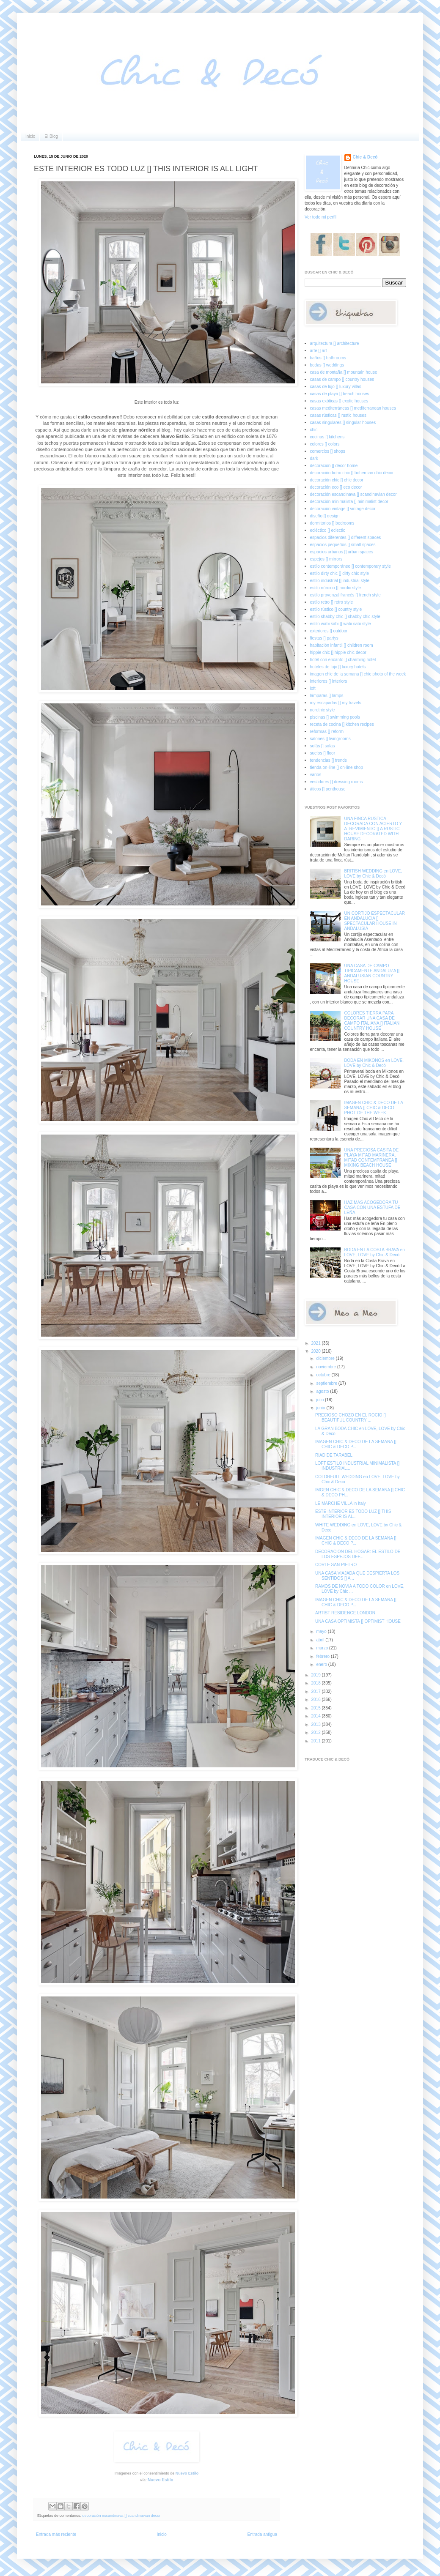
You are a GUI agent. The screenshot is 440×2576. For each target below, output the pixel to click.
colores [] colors (325, 444)
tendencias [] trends (328, 760)
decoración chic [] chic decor (336, 480)
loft (313, 688)
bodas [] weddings (327, 365)
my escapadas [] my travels (335, 702)
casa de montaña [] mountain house (343, 372)
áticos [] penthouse (328, 789)
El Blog (51, 136)
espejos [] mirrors (326, 559)
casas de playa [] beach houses (339, 393)
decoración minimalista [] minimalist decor (349, 501)
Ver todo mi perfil (320, 217)
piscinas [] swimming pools (335, 717)
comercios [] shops (327, 451)
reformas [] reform (327, 731)
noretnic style (322, 710)
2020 (316, 1351)
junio (321, 1408)
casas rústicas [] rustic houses (338, 415)
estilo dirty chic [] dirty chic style (339, 573)
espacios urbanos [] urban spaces (342, 552)
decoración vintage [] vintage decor (343, 508)
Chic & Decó (365, 157)
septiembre (327, 1383)
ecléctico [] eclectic (327, 530)
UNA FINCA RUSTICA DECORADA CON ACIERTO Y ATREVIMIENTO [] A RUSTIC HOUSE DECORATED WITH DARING (373, 828)
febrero (323, 1656)
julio (320, 1399)
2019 (316, 1675)
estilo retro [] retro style (331, 602)
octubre (323, 1375)
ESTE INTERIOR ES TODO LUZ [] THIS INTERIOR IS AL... (353, 1514)
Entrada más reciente (56, 2534)
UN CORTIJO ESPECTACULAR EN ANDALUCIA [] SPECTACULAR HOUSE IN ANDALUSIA (374, 921)
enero (322, 1664)
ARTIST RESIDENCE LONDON (345, 1613)
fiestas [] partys (324, 638)
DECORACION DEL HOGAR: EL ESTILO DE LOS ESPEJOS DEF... (358, 1554)
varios (316, 774)
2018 (316, 1683)
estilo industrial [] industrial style (340, 580)
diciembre (326, 1358)
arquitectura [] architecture (334, 343)
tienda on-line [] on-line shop (336, 767)
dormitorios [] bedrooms (332, 523)
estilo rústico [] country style (336, 609)
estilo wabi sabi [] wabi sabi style (340, 623)
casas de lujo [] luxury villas (335, 386)
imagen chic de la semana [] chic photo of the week (358, 674)
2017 (316, 1691)
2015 (316, 1708)
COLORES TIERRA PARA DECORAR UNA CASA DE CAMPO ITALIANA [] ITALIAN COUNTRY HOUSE (372, 1021)
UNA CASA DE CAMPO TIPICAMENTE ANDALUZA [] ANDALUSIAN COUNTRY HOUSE (372, 973)
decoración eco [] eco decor (336, 487)
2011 (316, 1741)
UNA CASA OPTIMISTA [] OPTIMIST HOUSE (358, 1621)
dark (314, 458)
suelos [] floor (322, 753)
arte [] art (318, 350)
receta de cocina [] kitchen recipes (342, 724)
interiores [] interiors (328, 681)
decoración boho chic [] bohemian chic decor (352, 472)
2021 (316, 1343)
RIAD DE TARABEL (333, 1455)
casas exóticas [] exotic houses (339, 401)
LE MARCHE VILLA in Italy (340, 1503)
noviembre (326, 1367)
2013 (316, 1724)
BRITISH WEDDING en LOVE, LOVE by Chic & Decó (373, 873)
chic (314, 429)
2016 (316, 1699)
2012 (316, 1732)
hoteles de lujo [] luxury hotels (338, 667)
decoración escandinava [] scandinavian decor (121, 2515)
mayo (321, 1631)
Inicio (30, 136)
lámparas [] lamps (327, 695)
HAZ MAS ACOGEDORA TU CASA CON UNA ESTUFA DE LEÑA (372, 1207)
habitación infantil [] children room (341, 645)
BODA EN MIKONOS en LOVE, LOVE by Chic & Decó (374, 1063)
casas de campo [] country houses (342, 379)
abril (320, 1640)
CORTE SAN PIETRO (336, 1564)
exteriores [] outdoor (329, 631)
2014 (316, 1716)
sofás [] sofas (322, 746)
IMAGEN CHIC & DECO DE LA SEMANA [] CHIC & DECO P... (355, 1444)
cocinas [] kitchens (327, 437)
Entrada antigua (262, 2534)
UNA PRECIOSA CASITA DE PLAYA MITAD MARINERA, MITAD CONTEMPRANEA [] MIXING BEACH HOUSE (371, 1158)
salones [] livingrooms (330, 738)
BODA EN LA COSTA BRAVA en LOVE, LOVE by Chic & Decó (374, 1252)
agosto (323, 1391)
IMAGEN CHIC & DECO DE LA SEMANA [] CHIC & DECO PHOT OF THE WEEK (373, 1107)
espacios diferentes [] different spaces (345, 537)
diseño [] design (325, 516)
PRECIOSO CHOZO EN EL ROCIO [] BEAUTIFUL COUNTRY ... (350, 1417)
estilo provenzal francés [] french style (345, 595)
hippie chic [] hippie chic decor (338, 652)
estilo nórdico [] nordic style (335, 587)
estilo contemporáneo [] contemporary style (350, 566)
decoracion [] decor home (334, 465)
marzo (322, 1648)
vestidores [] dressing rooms (336, 781)
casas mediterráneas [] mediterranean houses (353, 408)
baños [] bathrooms (328, 357)
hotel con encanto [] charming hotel (343, 659)
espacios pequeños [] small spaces (343, 544)
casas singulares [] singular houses (343, 422)
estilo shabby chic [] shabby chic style (345, 616)
